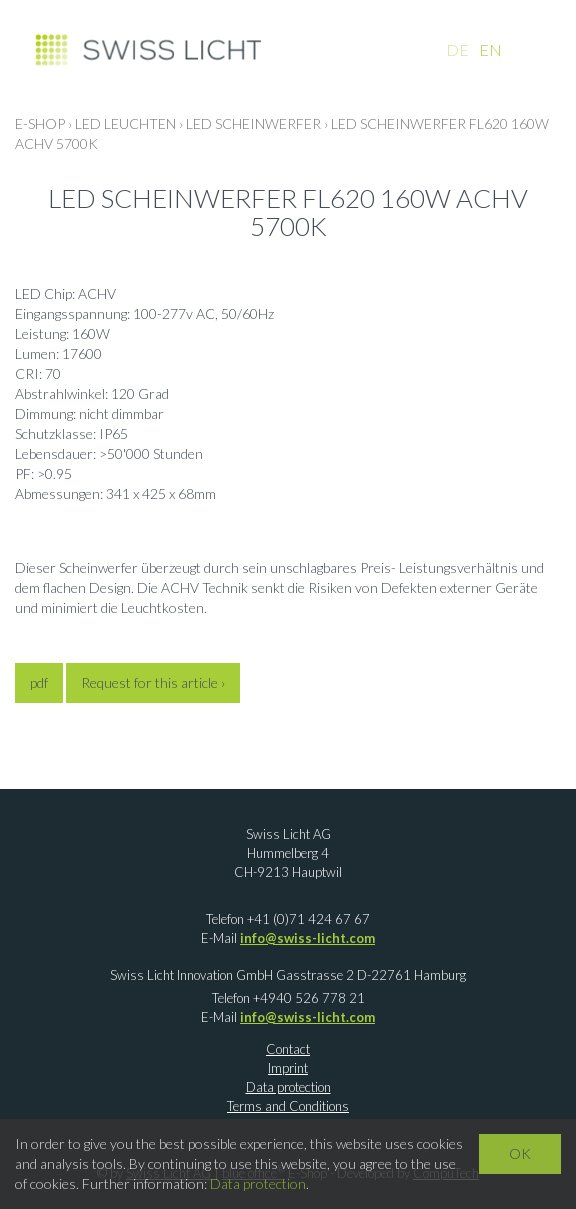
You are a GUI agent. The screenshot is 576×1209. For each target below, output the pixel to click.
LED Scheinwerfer (253, 123)
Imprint (288, 1068)
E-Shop (40, 123)
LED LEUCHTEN (125, 123)
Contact (288, 1049)
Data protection (288, 1087)
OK (520, 1153)
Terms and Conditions (288, 1106)
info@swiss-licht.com (307, 938)
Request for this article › (153, 682)
